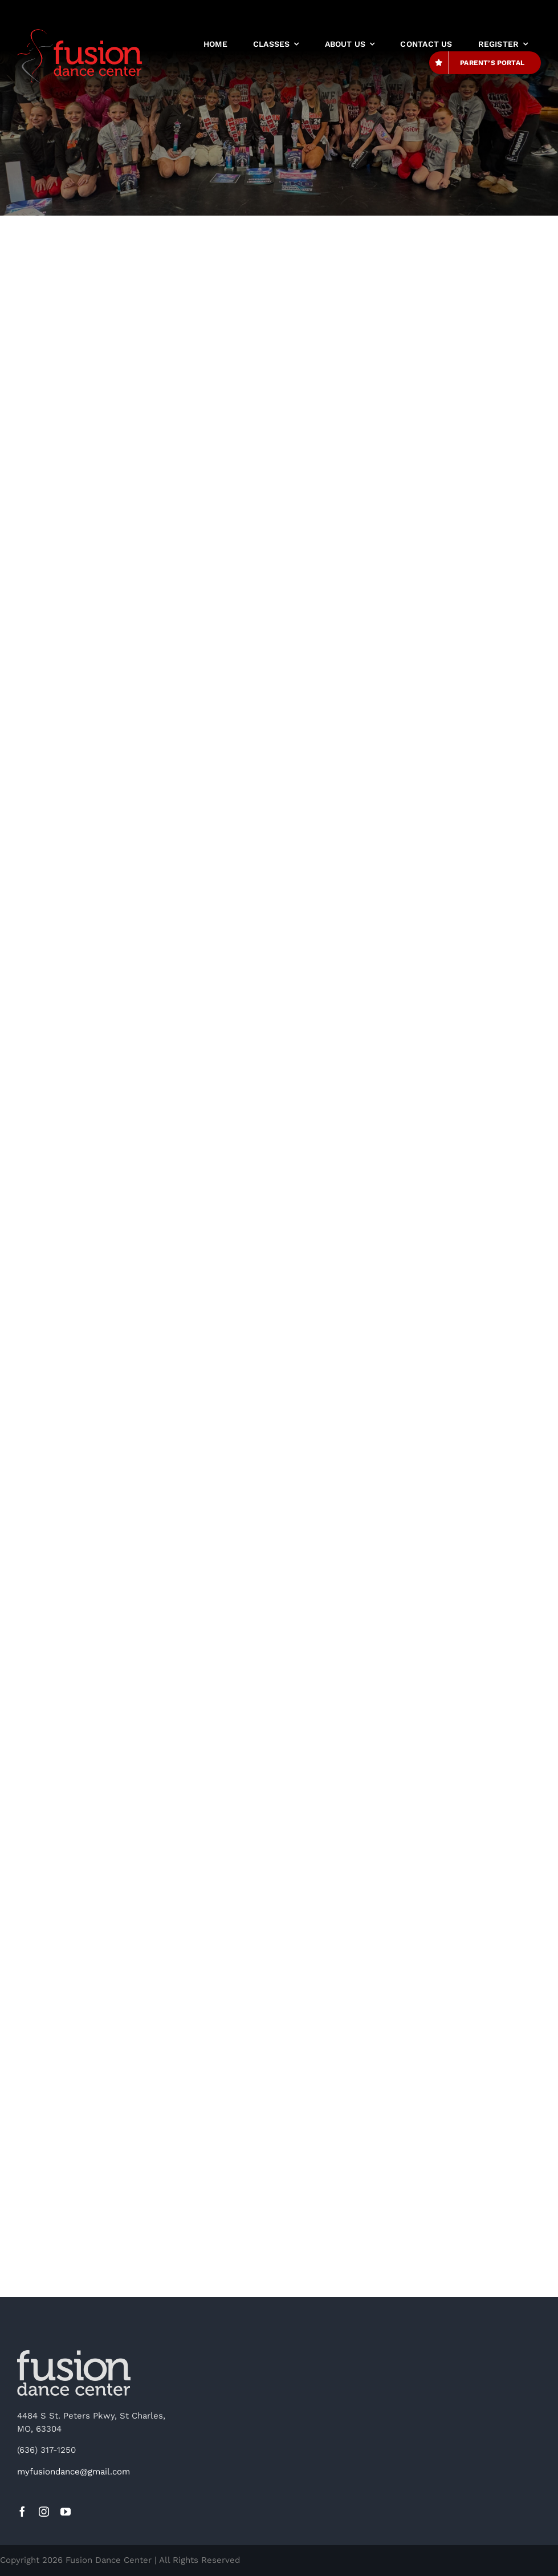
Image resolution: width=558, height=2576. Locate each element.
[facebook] (22, 2511)
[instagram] (44, 2511)
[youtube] (65, 2511)
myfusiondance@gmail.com (73, 2471)
